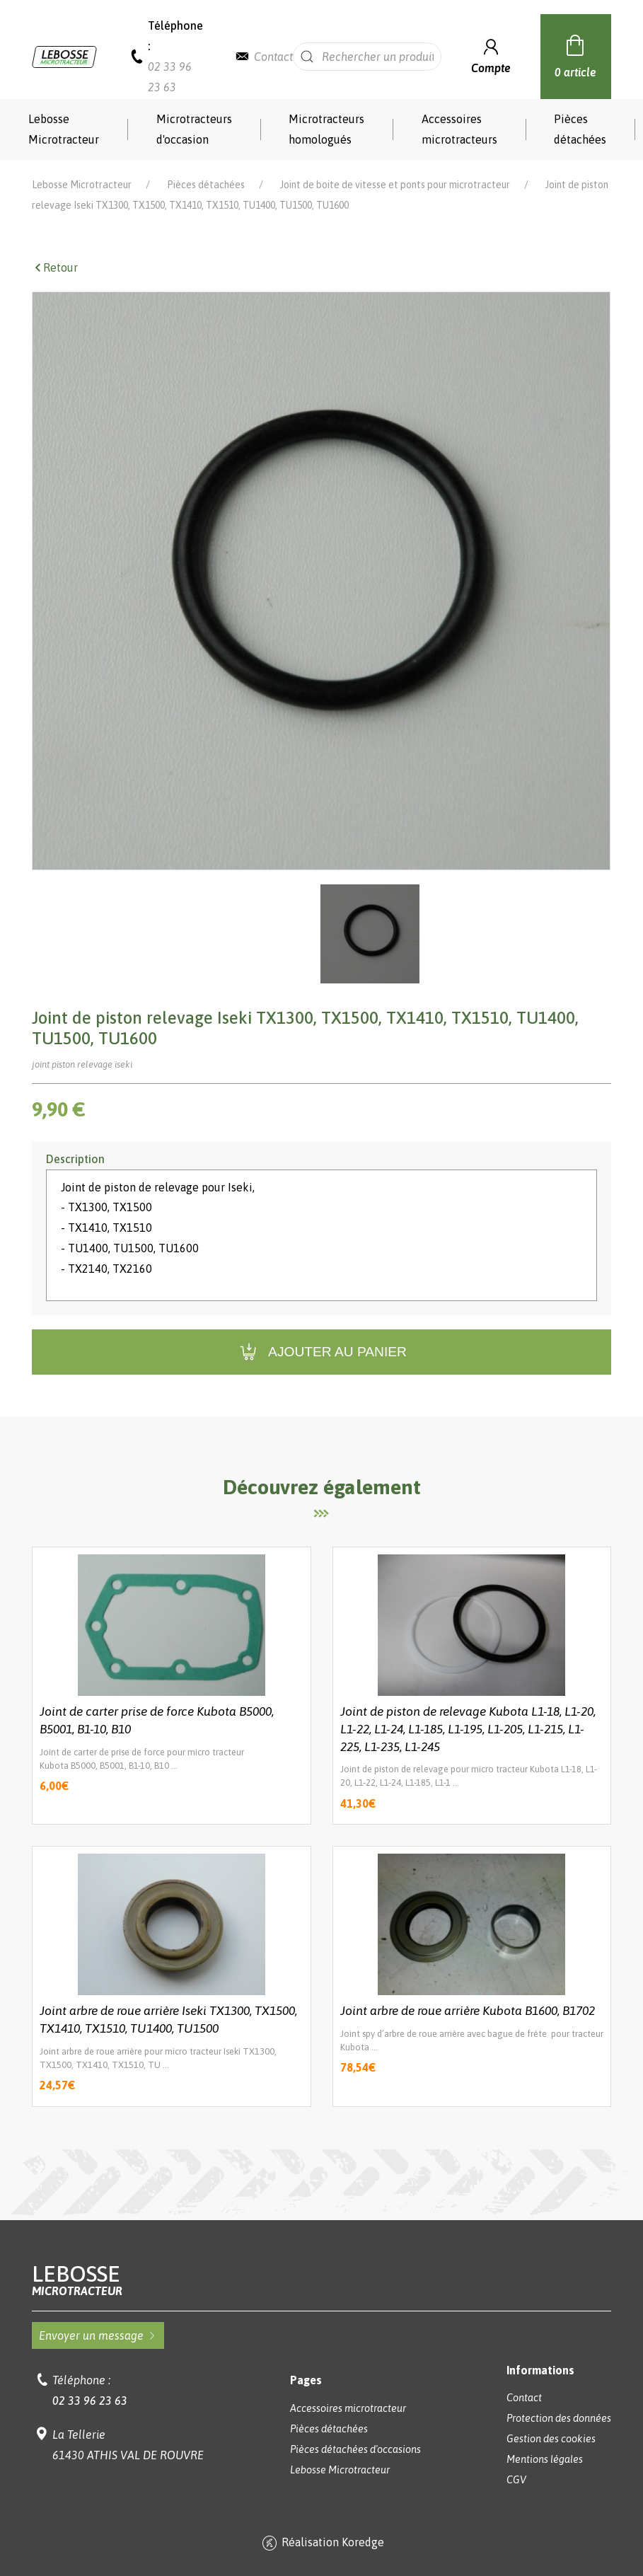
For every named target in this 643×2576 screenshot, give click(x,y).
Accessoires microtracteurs (459, 129)
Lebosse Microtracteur (63, 129)
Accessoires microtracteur (348, 2408)
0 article (575, 54)
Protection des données (558, 2418)
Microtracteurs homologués (326, 129)
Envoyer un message (98, 2335)
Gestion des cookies (551, 2438)
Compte (491, 54)
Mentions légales (544, 2459)
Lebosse (321, 2280)
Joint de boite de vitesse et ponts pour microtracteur (395, 184)
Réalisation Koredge (321, 2543)
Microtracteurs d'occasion (194, 129)
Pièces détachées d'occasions (355, 2449)
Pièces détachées (580, 129)
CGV (516, 2479)
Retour (55, 267)
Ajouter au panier (321, 1352)
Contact (273, 56)
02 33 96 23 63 (89, 2400)
